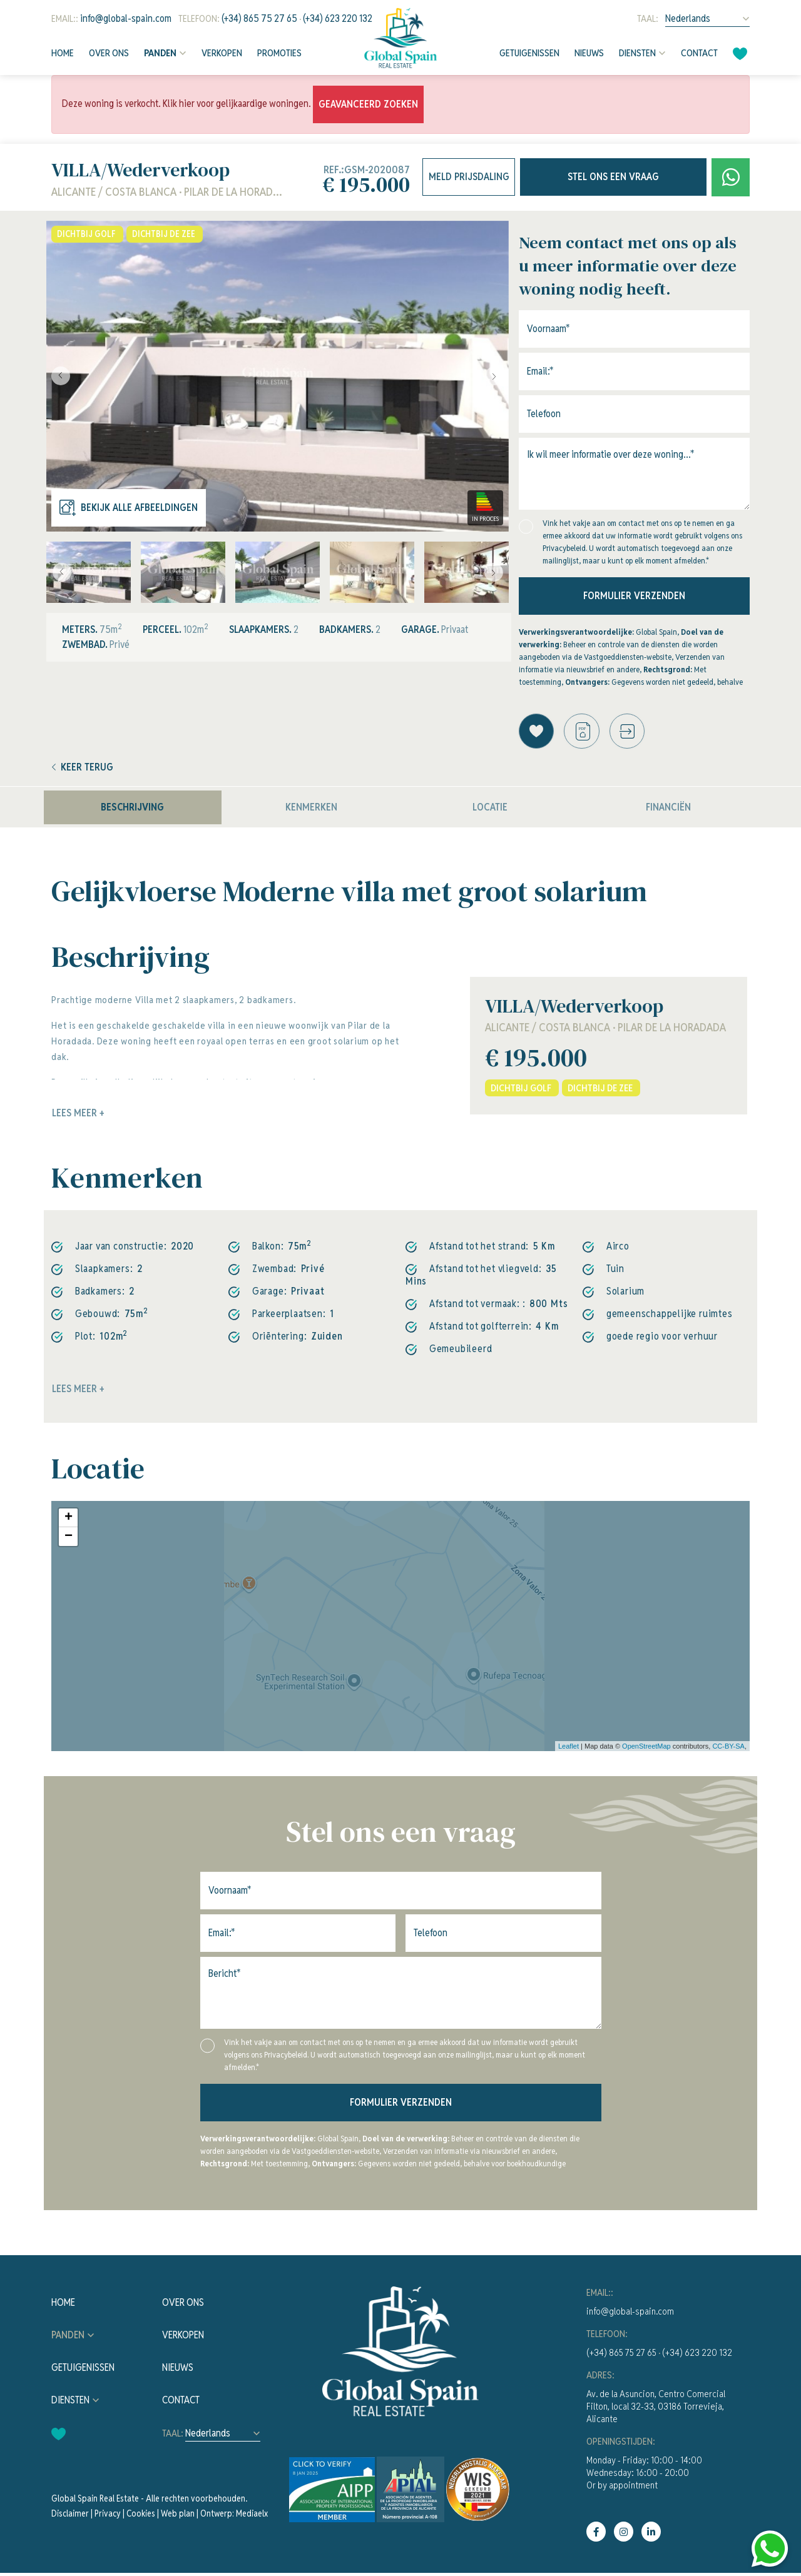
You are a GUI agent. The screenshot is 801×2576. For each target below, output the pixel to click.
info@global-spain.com (125, 18)
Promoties (279, 53)
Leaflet (568, 1748)
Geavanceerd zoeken (368, 104)
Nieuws (589, 53)
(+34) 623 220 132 (337, 18)
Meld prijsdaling (469, 176)
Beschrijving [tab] (132, 810)
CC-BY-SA (728, 1748)
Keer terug (82, 770)
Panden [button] (160, 53)
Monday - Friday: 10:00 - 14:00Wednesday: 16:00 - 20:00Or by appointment (644, 2475)
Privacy (107, 2516)
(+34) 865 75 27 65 (259, 18)
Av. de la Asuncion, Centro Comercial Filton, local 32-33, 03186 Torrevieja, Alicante (655, 2409)
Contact (699, 53)
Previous (58, 376)
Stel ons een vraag (613, 176)
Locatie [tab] (490, 810)
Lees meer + (78, 1391)
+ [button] (68, 1521)
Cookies (140, 2516)
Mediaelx (252, 2516)
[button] (634, 733)
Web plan (178, 2516)
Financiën (668, 810)
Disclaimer (70, 2516)
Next (496, 376)
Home (62, 53)
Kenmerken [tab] (311, 810)
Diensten (637, 53)
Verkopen (222, 53)
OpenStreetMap (646, 1748)
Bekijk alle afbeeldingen (128, 508)
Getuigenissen (529, 53)
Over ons (109, 53)
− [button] (68, 1539)
